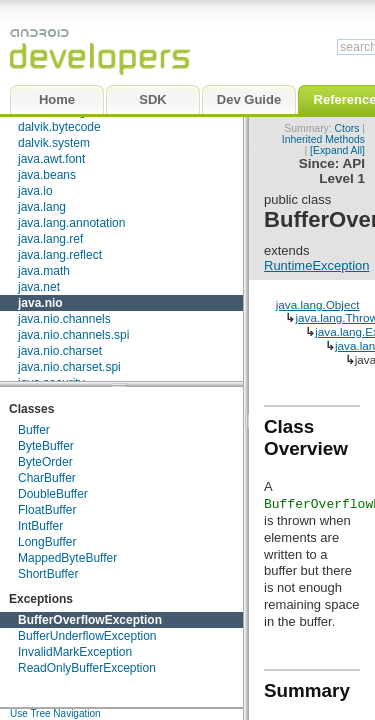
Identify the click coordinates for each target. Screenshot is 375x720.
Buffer (34, 430)
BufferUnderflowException (87, 636)
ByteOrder (45, 462)
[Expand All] (337, 150)
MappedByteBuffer (67, 558)
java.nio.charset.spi (69, 367)
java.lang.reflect (60, 255)
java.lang (42, 207)
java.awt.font (51, 159)
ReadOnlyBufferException (87, 668)
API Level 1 (342, 171)
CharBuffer (47, 478)
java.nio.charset (60, 351)
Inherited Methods (323, 139)
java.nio (40, 303)
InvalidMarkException (75, 652)
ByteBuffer (46, 446)
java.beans (47, 175)
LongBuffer (47, 542)
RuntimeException (317, 265)
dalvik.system (54, 143)
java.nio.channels (64, 319)
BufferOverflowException (90, 620)
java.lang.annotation (71, 223)
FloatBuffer (47, 510)
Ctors (347, 128)
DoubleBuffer (53, 494)
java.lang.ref (50, 239)
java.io (35, 191)
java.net (39, 287)
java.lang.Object (318, 304)
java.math (44, 271)
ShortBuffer (48, 574)
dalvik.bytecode (59, 127)
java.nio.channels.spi (73, 335)
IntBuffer (40, 526)
